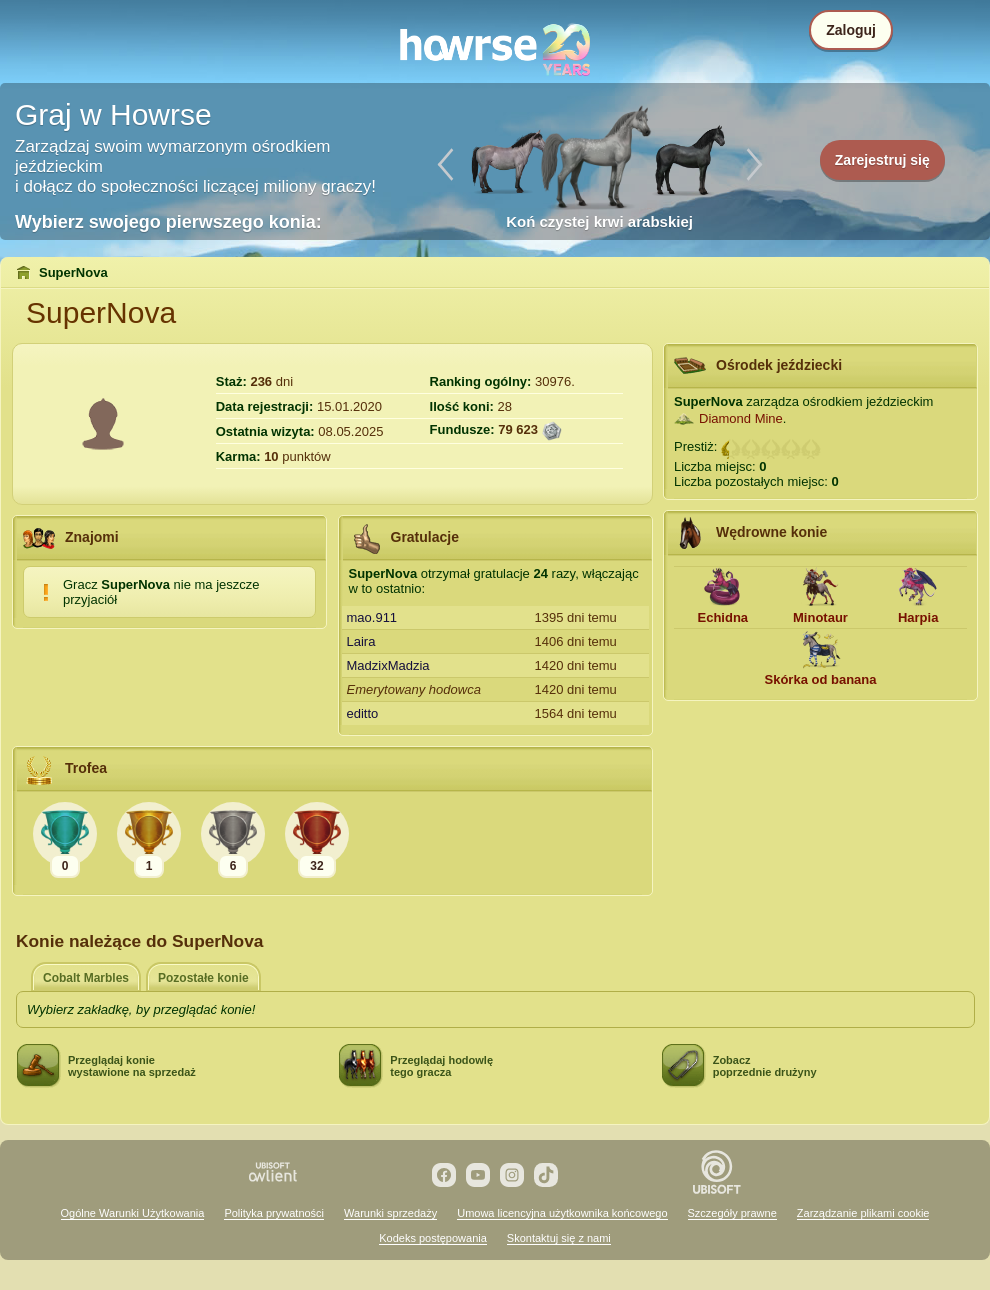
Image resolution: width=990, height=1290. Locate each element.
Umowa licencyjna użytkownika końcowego (562, 1213)
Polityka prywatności (274, 1213)
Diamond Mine (741, 418)
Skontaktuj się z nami (559, 1238)
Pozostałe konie (203, 978)
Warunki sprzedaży (390, 1213)
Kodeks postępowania (433, 1238)
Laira (361, 641)
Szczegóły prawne (732, 1213)
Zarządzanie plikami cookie (863, 1213)
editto (363, 713)
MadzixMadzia (388, 665)
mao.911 (372, 617)
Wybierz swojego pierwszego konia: (168, 222)
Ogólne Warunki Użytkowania (133, 1213)
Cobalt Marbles (86, 978)
